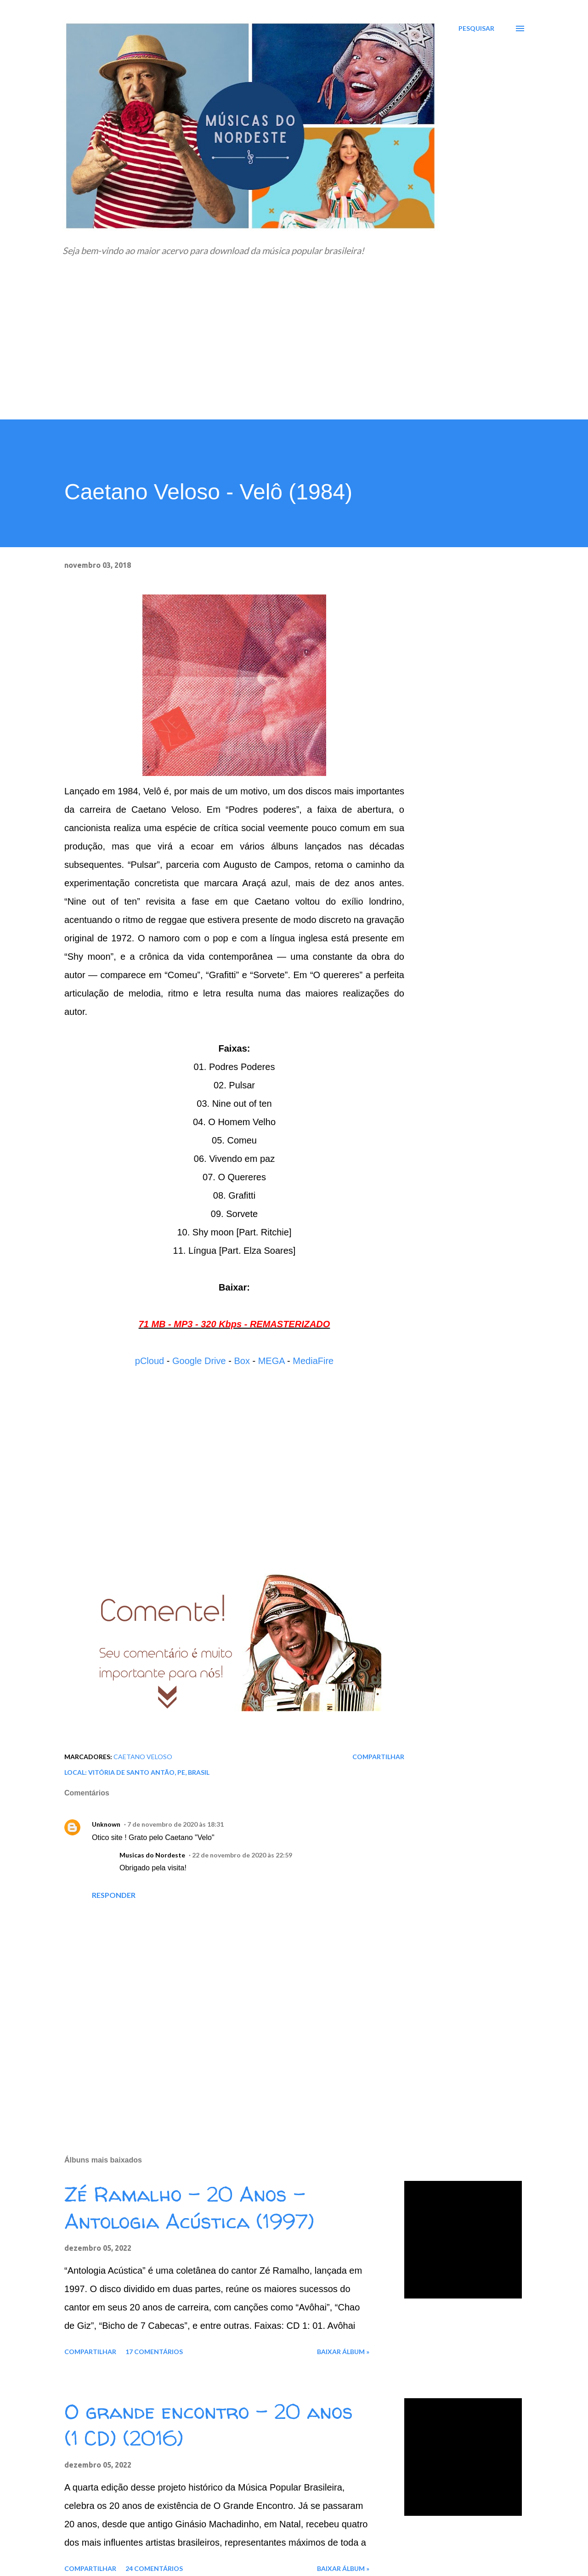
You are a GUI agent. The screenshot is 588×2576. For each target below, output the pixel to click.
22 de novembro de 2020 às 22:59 (242, 1855)
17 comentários (154, 2351)
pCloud (149, 1361)
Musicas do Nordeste (152, 1855)
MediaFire (313, 1361)
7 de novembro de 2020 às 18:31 (175, 1824)
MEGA (271, 1361)
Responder (114, 1895)
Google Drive (199, 1361)
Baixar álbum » (343, 2351)
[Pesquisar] (476, 28)
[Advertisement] (294, 350)
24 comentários (154, 2568)
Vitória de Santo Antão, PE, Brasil (148, 1772)
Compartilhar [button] (378, 1757)
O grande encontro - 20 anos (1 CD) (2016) (208, 2425)
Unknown (106, 1824)
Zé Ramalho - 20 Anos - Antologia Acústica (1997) (189, 2207)
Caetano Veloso (142, 1757)
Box (241, 1361)
